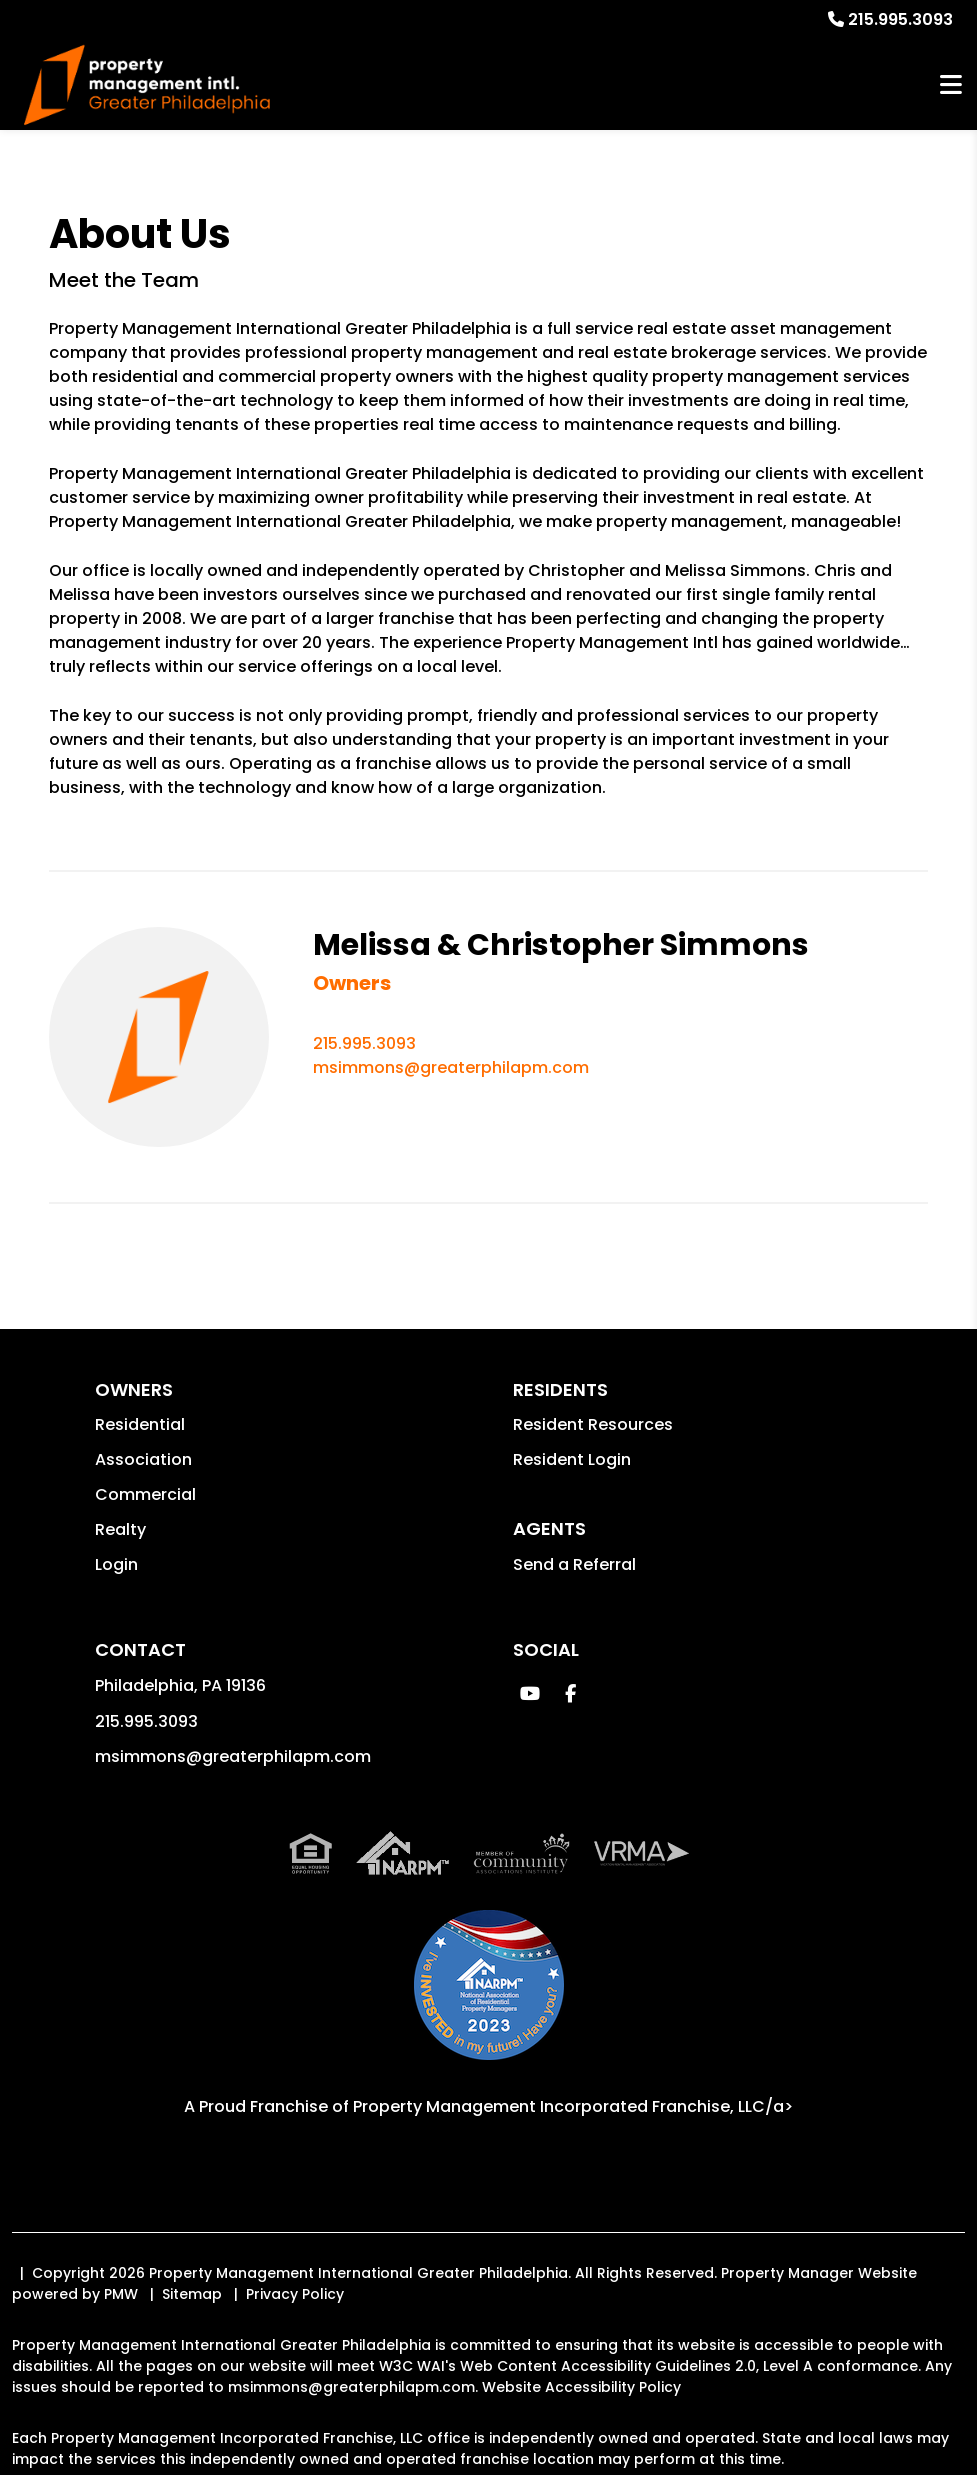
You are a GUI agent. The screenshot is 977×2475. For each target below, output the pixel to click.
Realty (120, 1529)
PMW (121, 2294)
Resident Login (572, 1459)
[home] (146, 85)
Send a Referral (574, 1564)
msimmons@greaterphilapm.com (451, 1067)
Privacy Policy (295, 2294)
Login (116, 1564)
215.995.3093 (900, 19)
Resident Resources (593, 1424)
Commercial (145, 1494)
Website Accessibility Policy (581, 2387)
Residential (140, 1424)
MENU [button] (951, 85)
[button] (530, 1693)
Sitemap (192, 2294)
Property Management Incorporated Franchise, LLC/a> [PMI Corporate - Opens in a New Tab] (573, 2106)
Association (143, 1459)
